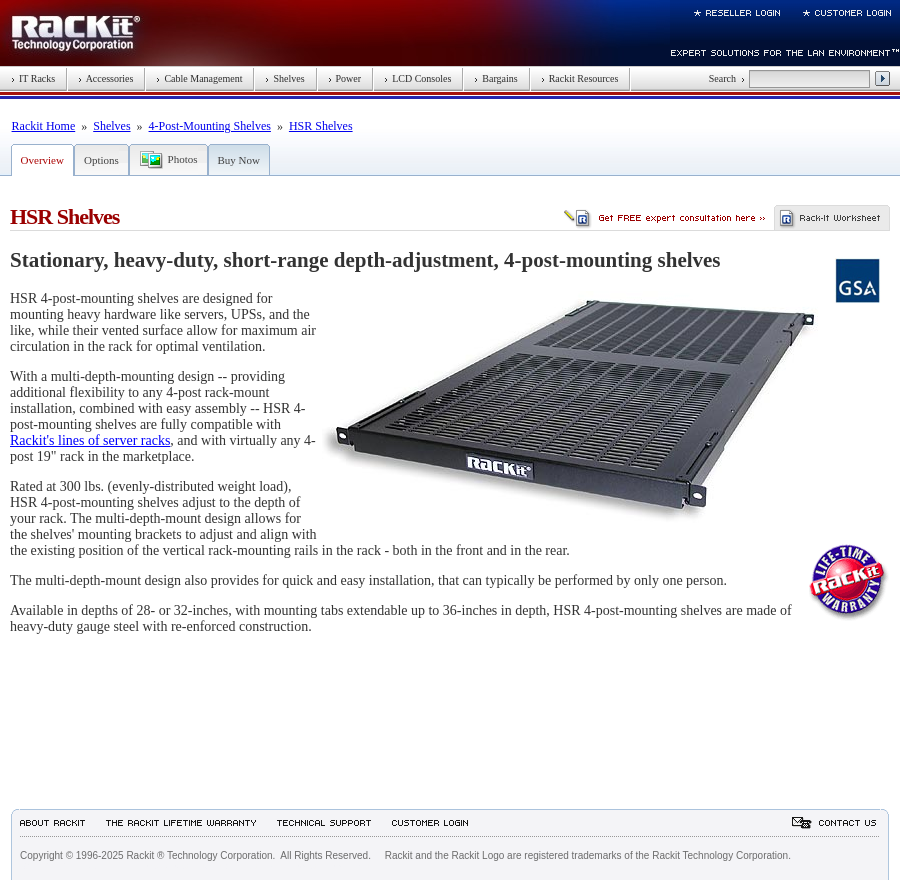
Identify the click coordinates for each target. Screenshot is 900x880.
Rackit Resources (580, 78)
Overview (42, 160)
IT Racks (33, 78)
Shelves (284, 78)
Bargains (495, 78)
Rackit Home (44, 126)
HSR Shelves (321, 126)
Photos (183, 159)
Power (345, 78)
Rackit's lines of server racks (90, 440)
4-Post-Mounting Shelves (210, 126)
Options (101, 160)
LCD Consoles (417, 78)
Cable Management (199, 78)
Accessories (105, 78)
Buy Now (239, 160)
